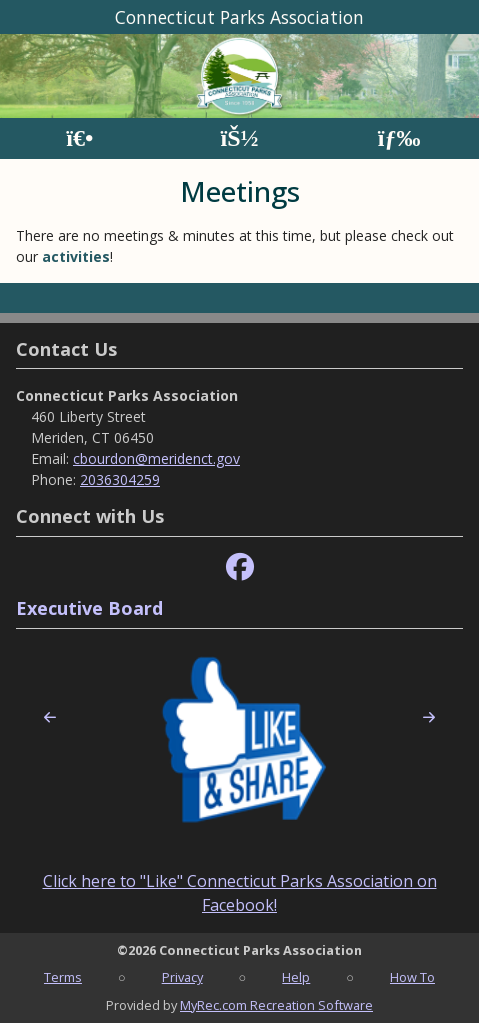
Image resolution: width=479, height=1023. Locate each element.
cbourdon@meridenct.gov (156, 458)
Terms (63, 977)
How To (412, 977)
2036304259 (120, 479)
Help (296, 977)
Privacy (182, 977)
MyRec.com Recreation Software (276, 1005)
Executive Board (89, 608)
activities (76, 256)
